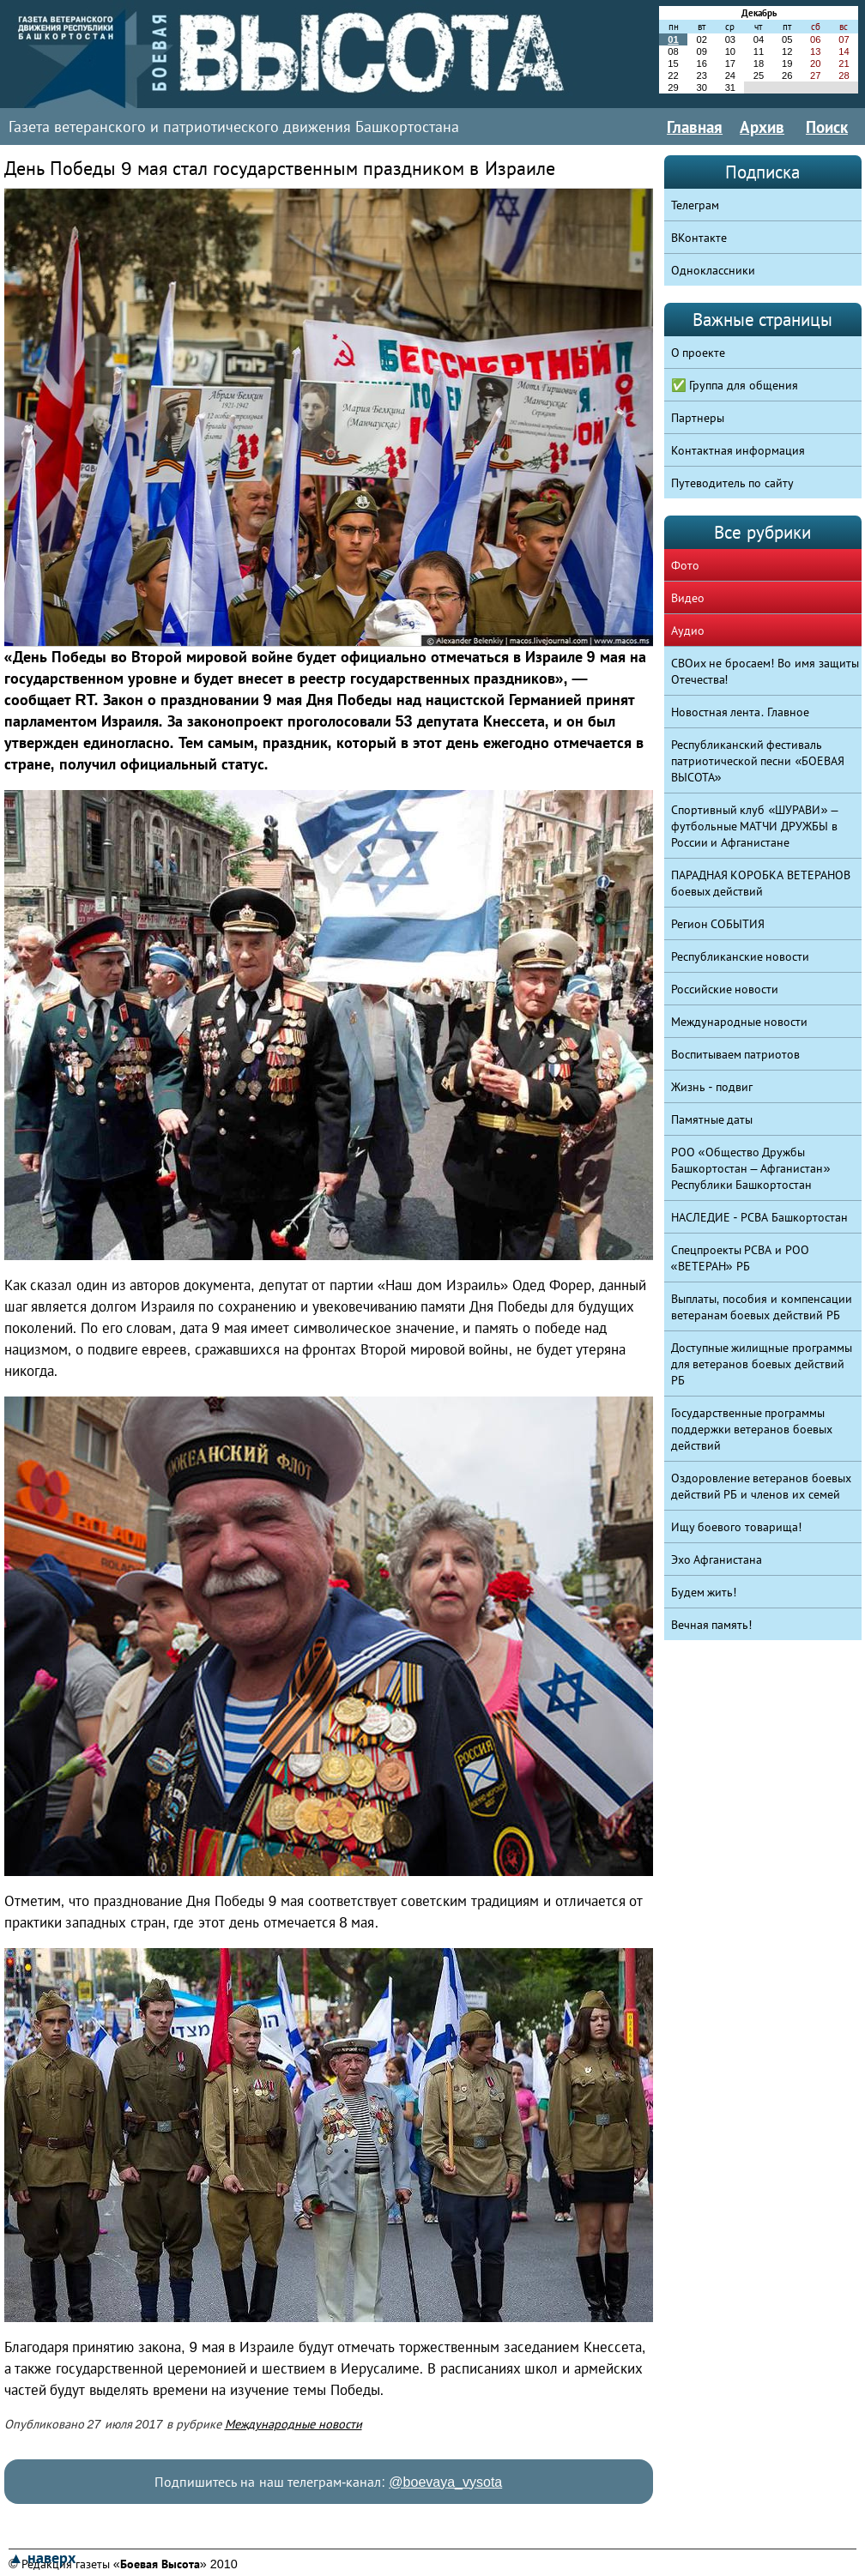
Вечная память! (712, 1625)
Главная (695, 127)
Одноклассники (713, 270)
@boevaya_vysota (445, 2482)
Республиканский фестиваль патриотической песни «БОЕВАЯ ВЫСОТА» (758, 761)
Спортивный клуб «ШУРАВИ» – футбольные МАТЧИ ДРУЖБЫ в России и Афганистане (754, 826)
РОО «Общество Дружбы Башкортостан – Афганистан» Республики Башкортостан (751, 1168)
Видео (688, 598)
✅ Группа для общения (735, 385)
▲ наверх (42, 2558)
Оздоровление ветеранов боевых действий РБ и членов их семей (761, 1486)
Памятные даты (712, 1119)
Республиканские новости (740, 956)
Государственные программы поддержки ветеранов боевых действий (752, 1429)
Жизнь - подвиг (712, 1087)
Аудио (688, 630)
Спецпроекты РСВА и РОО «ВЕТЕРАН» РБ (740, 1258)
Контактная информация (738, 450)
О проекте (698, 352)
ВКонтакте (699, 237)
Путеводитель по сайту (733, 483)
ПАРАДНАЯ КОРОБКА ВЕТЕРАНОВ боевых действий (761, 883)
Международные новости (293, 2424)
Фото (685, 565)
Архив (762, 127)
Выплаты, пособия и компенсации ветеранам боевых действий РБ (762, 1307)
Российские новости (725, 989)
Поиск (827, 127)
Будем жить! (704, 1592)
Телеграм (695, 205)
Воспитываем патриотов (736, 1054)
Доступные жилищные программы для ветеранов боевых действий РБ (762, 1364)
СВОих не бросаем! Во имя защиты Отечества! (765, 671)
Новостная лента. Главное (740, 712)
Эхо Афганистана (717, 1559)
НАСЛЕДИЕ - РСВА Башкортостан (760, 1217)
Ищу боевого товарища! (736, 1527)
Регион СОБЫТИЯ (718, 924)
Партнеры (697, 418)
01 (673, 39)
